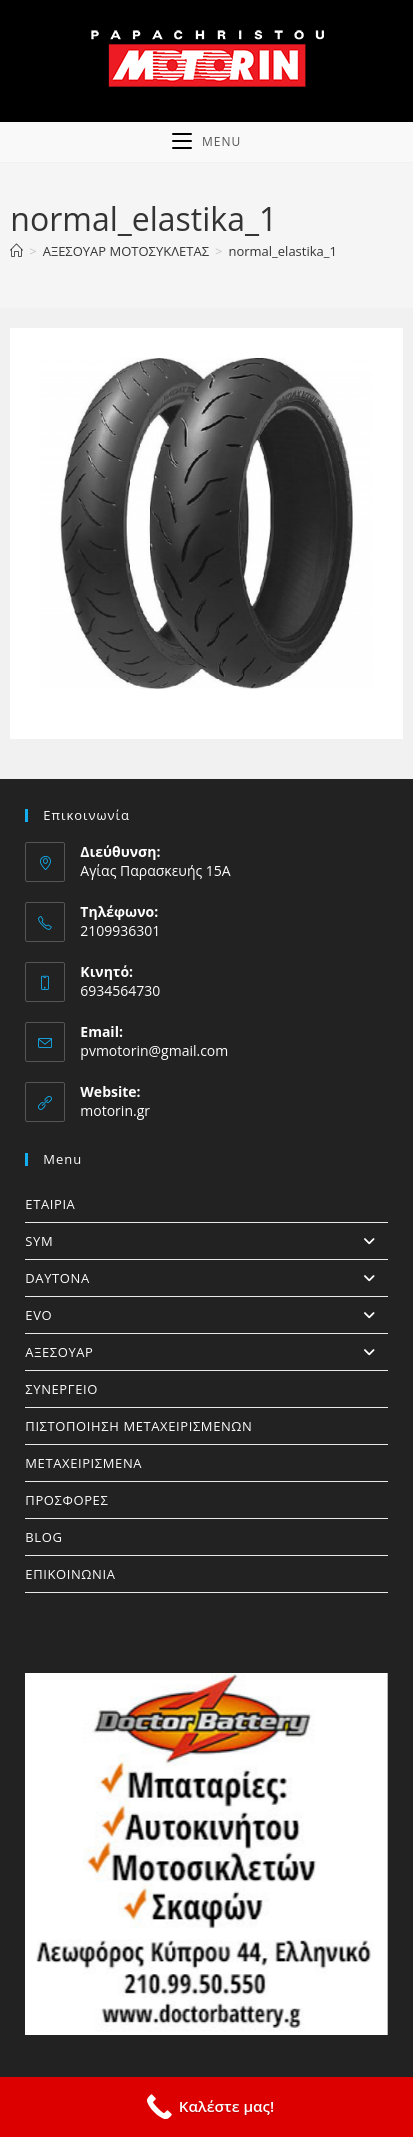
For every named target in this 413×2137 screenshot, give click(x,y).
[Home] (16, 251)
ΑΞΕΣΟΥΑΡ (206, 1352)
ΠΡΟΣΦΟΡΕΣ (66, 1500)
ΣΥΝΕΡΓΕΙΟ (61, 1389)
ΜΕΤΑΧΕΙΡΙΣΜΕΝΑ (83, 1463)
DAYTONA (206, 1278)
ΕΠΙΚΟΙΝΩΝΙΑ (70, 1574)
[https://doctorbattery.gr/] (206, 1854)
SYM (206, 1241)
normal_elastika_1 (282, 251)
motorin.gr (115, 1110)
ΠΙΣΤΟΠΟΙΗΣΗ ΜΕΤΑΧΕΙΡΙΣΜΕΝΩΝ (138, 1426)
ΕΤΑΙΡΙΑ (50, 1204)
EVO (206, 1315)
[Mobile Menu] (206, 142)
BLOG (43, 1537)
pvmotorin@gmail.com (154, 1050)
